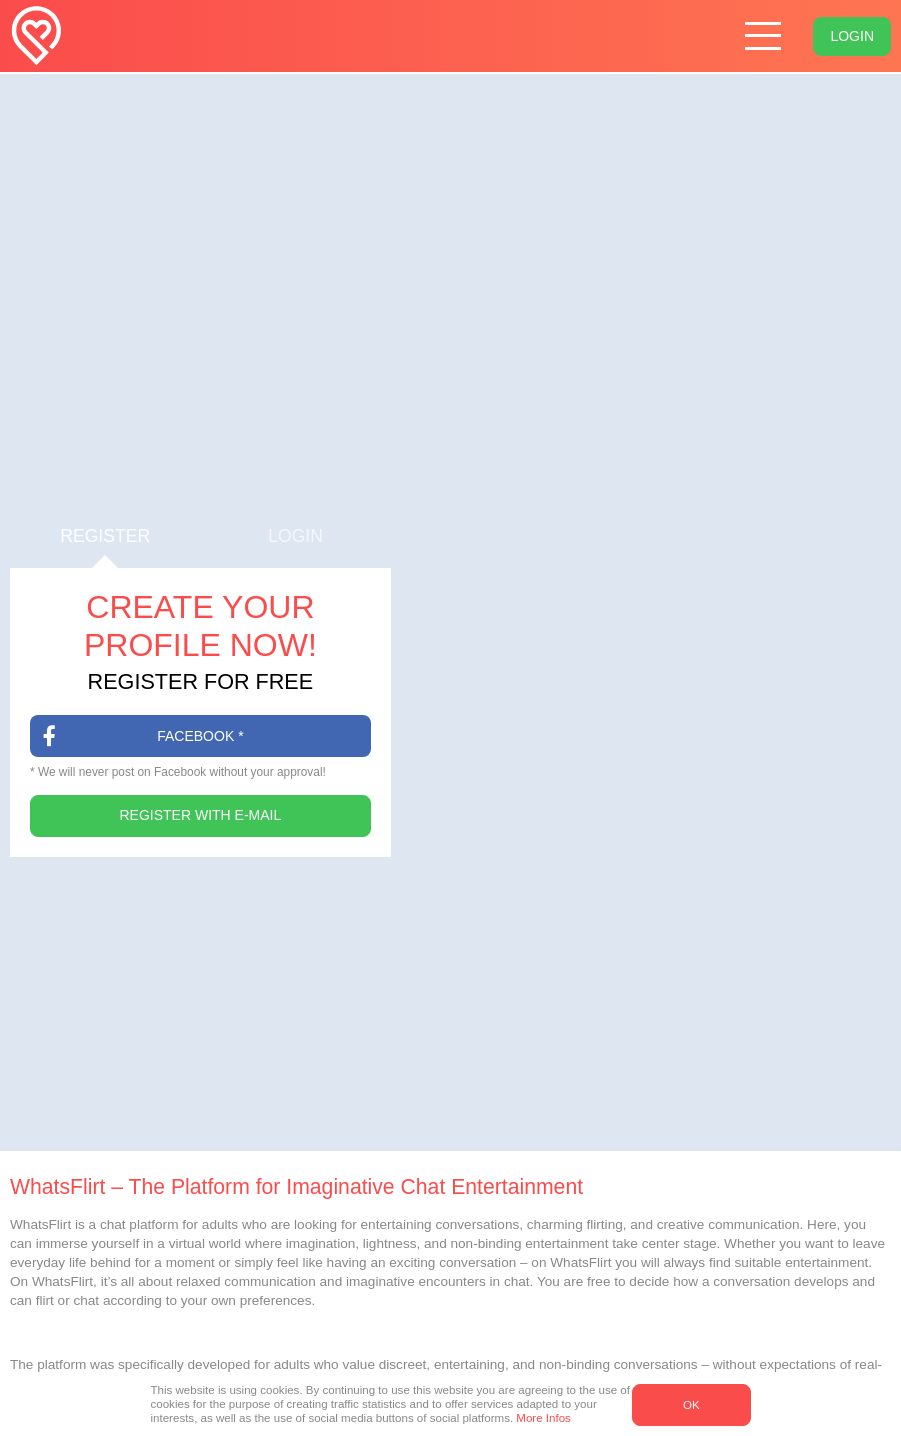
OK (691, 1405)
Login (852, 36)
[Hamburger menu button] (763, 36)
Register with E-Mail (201, 815)
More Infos (543, 1418)
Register (105, 548)
